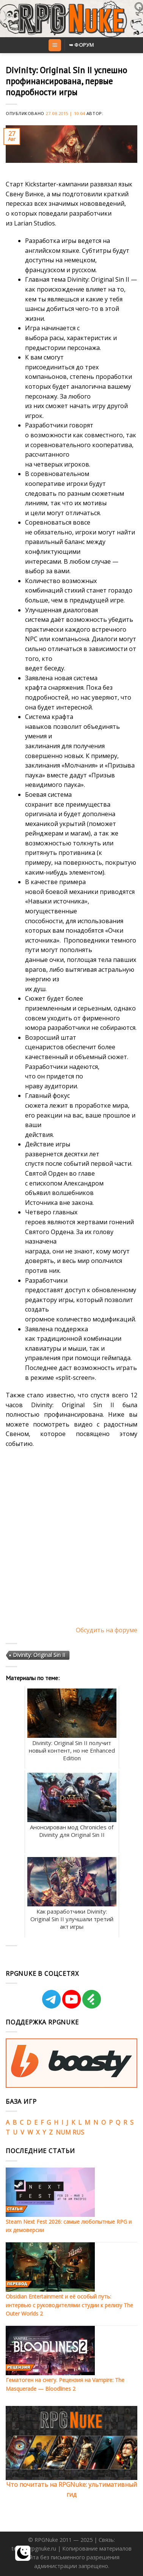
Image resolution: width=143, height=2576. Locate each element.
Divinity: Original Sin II (39, 1654)
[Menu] (55, 45)
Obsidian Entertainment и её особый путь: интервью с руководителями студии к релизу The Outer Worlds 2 (69, 2305)
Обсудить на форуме (106, 1630)
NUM (63, 2132)
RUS (78, 2132)
